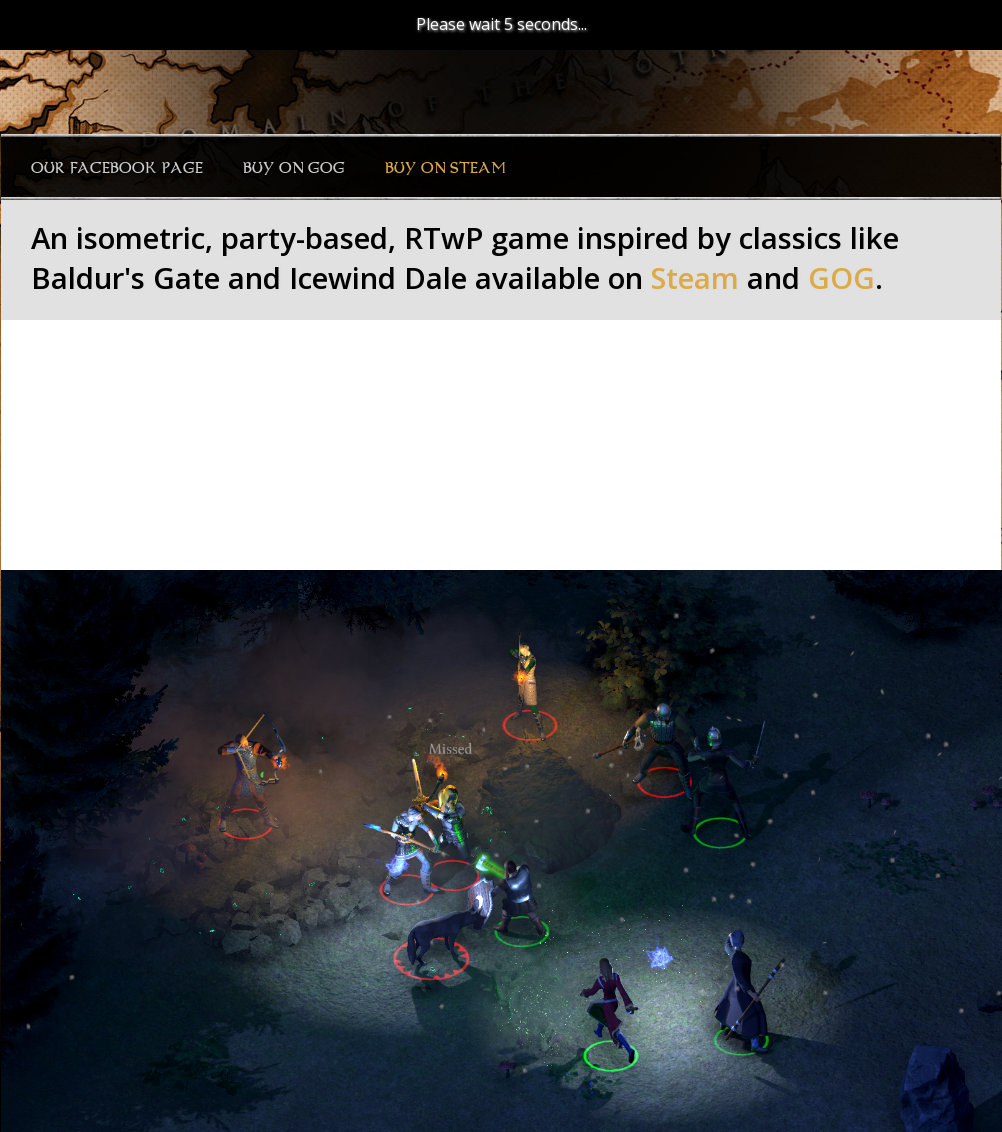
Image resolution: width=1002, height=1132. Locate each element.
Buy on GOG (294, 168)
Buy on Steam (445, 168)
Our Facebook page (117, 168)
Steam (695, 278)
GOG (841, 278)
